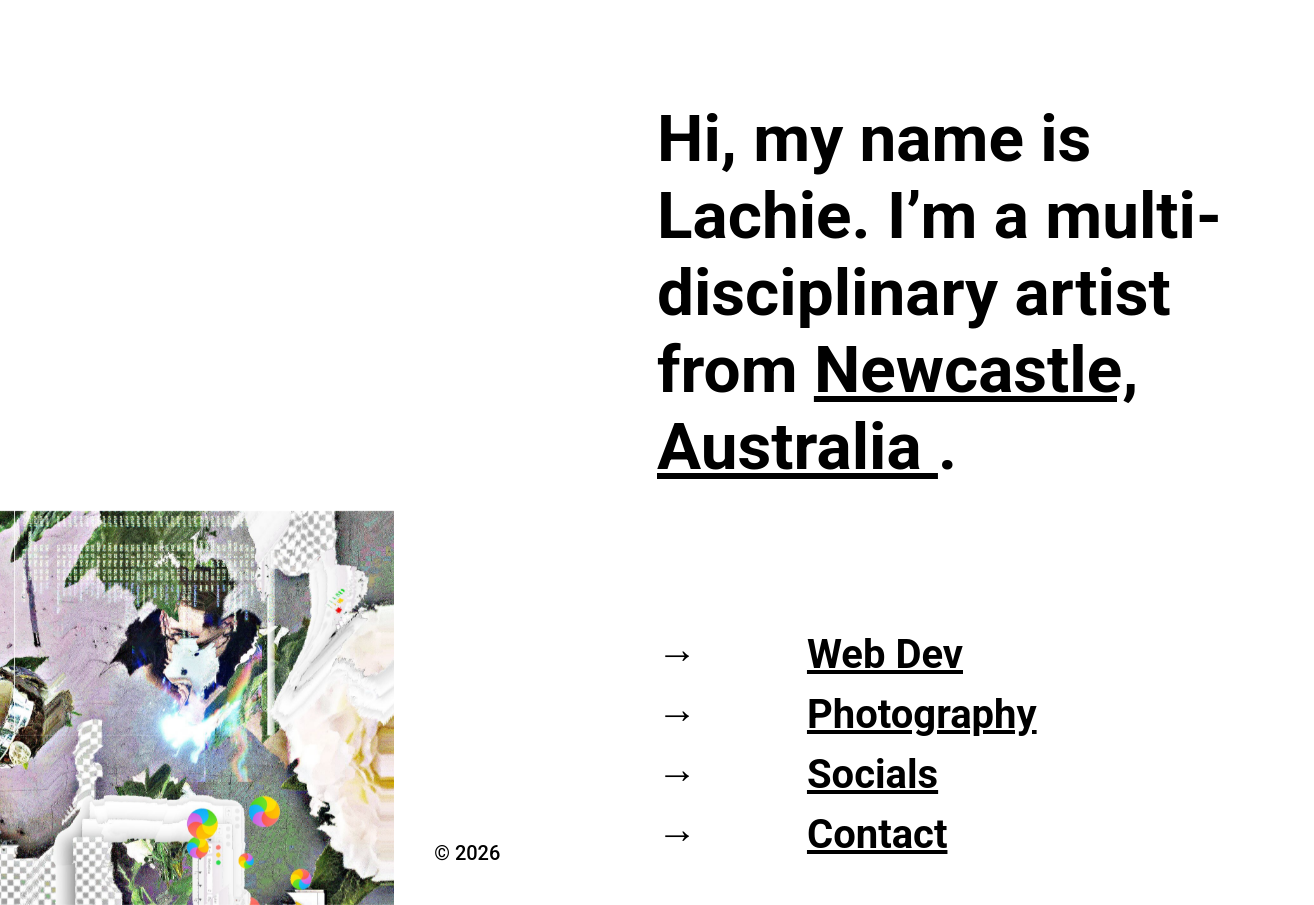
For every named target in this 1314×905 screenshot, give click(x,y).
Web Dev (885, 654)
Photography (922, 714)
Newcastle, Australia (897, 408)
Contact (877, 834)
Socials (872, 774)
